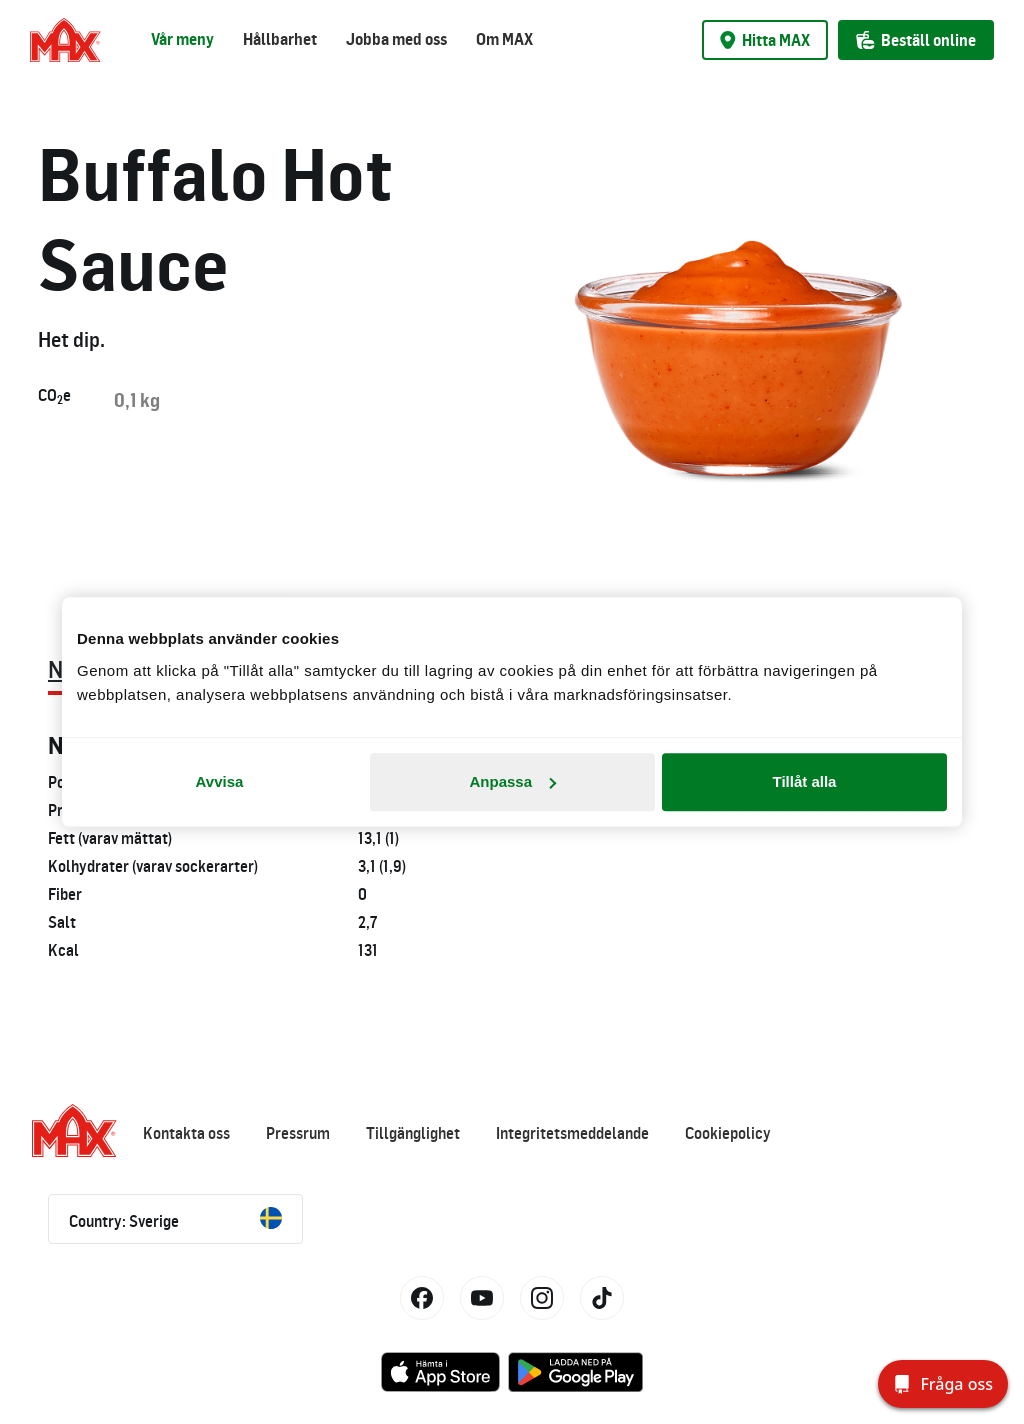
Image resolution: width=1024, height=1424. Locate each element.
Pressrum (298, 1133)
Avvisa (220, 781)
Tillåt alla (805, 781)
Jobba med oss (396, 39)
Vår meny (182, 39)
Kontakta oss (186, 1133)
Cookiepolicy (728, 1133)
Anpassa (512, 781)
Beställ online (916, 40)
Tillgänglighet (413, 1133)
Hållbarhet (280, 39)
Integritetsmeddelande (572, 1133)
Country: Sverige (175, 1219)
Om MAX (504, 39)
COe (54, 396)
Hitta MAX (765, 40)
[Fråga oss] (943, 1384)
